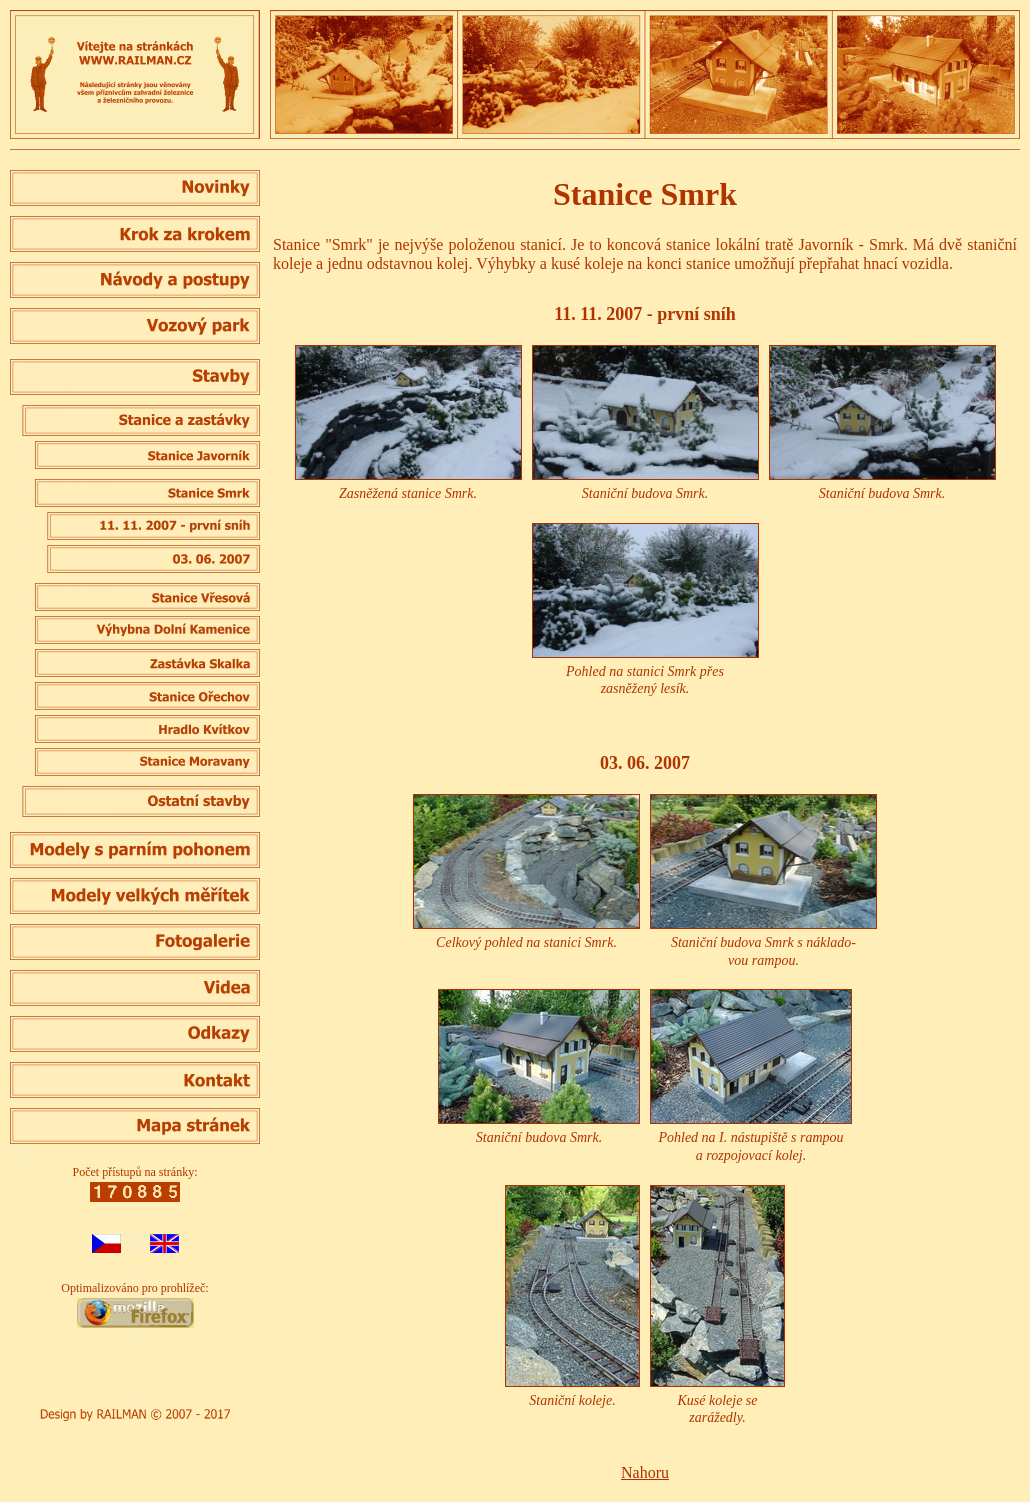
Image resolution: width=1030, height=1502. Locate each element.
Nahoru (645, 1472)
